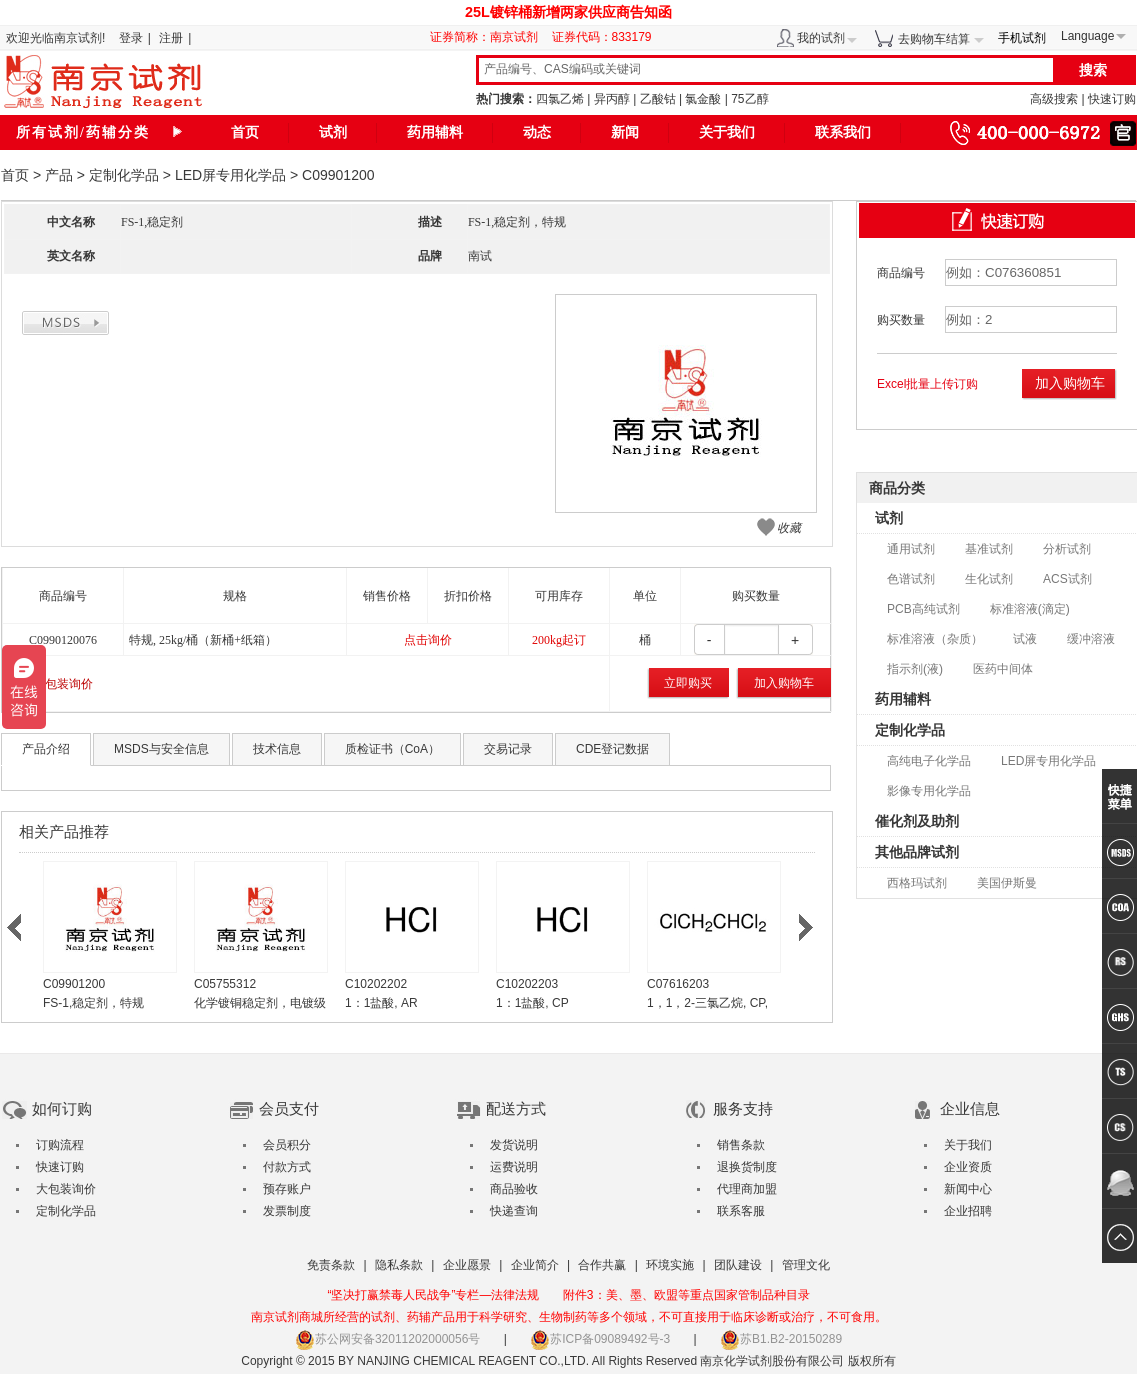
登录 (131, 38)
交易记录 (508, 749)
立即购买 (688, 683)
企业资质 (968, 1167)
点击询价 (428, 640)
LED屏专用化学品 (230, 175)
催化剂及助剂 (917, 821)
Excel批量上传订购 (927, 384)
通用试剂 (911, 549)
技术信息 (277, 749)
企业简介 (535, 1265)
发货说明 (514, 1145)
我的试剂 (821, 38)
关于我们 (727, 132)
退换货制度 (747, 1167)
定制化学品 (124, 175)
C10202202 (376, 984)
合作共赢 (602, 1265)
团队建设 (738, 1265)
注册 (171, 38)
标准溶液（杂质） (935, 639)
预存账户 (287, 1189)
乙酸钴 (658, 99)
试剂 (333, 132)
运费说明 (514, 1167)
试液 (1025, 639)
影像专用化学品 (929, 791)
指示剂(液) (915, 669)
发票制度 (287, 1211)
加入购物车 (784, 683)
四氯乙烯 (560, 99)
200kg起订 (559, 640)
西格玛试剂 (917, 883)
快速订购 (1112, 99)
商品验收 (514, 1189)
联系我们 (843, 132)
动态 (537, 132)
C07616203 (678, 984)
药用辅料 (435, 132)
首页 (245, 132)
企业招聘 (968, 1211)
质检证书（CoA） (392, 749)
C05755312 (225, 984)
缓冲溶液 (1091, 639)
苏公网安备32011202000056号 (387, 1339)
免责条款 (331, 1265)
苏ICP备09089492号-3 (600, 1339)
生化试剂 (989, 579)
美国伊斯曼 (1007, 883)
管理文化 (806, 1265)
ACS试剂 (1067, 579)
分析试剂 (1067, 549)
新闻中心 (968, 1189)
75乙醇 (749, 99)
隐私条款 (399, 1265)
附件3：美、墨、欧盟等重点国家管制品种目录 (686, 1295)
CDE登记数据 (612, 749)
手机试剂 (1022, 38)
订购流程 (60, 1145)
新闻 (625, 132)
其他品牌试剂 (917, 852)
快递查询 (514, 1211)
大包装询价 (63, 684)
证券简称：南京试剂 (489, 37)
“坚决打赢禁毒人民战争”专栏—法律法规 (433, 1295)
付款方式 (287, 1167)
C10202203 (527, 984)
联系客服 (741, 1211)
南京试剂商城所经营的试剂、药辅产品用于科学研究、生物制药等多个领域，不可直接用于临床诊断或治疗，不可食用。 (569, 1317)
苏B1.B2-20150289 (781, 1339)
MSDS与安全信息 (161, 749)
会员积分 (287, 1145)
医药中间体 (1003, 669)
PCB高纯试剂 (923, 609)
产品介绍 (46, 749)
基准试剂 (989, 549)
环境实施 (670, 1265)
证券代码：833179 (602, 37)
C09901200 (74, 984)
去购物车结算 (934, 39)
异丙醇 (612, 99)
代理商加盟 (747, 1189)
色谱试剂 (911, 579)
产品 (59, 175)
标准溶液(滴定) (1030, 609)
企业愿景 (467, 1265)
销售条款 (741, 1145)
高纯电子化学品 (929, 761)
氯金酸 (703, 99)
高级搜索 (1054, 99)
